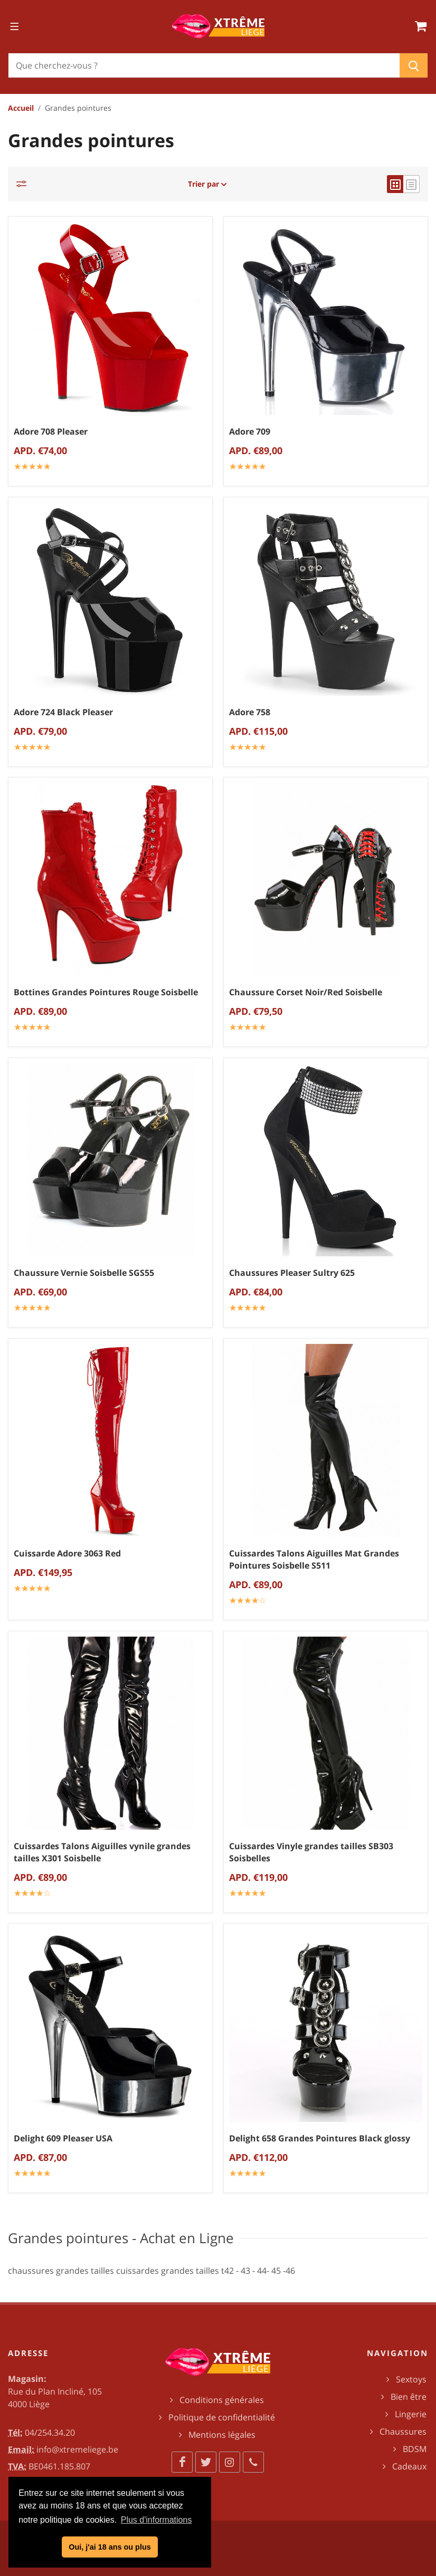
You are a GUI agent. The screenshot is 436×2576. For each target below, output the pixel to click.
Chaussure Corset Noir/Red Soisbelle (305, 992)
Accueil (21, 108)
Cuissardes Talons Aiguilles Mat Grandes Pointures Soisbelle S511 (314, 1559)
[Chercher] (204, 65)
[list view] (411, 184)
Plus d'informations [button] (156, 2519)
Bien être (408, 2396)
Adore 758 (249, 712)
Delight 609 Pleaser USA (63, 2138)
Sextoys (411, 2379)
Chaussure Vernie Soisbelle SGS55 (84, 1273)
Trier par (207, 184)
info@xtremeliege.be (77, 2449)
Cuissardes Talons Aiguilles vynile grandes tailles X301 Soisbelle (102, 1852)
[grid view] (395, 184)
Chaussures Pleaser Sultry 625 (292, 1273)
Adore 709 (249, 431)
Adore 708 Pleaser (51, 431)
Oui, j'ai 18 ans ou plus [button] (109, 2547)
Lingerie (410, 2414)
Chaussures (403, 2431)
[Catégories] (24, 183)
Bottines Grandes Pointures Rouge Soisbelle (106, 992)
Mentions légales (221, 2434)
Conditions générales (221, 2400)
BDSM (414, 2449)
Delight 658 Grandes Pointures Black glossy (319, 2138)
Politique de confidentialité (221, 2417)
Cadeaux (409, 2466)
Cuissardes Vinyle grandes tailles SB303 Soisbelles (311, 1852)
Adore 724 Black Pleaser (63, 712)
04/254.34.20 (50, 2432)
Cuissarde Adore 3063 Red (67, 1553)
